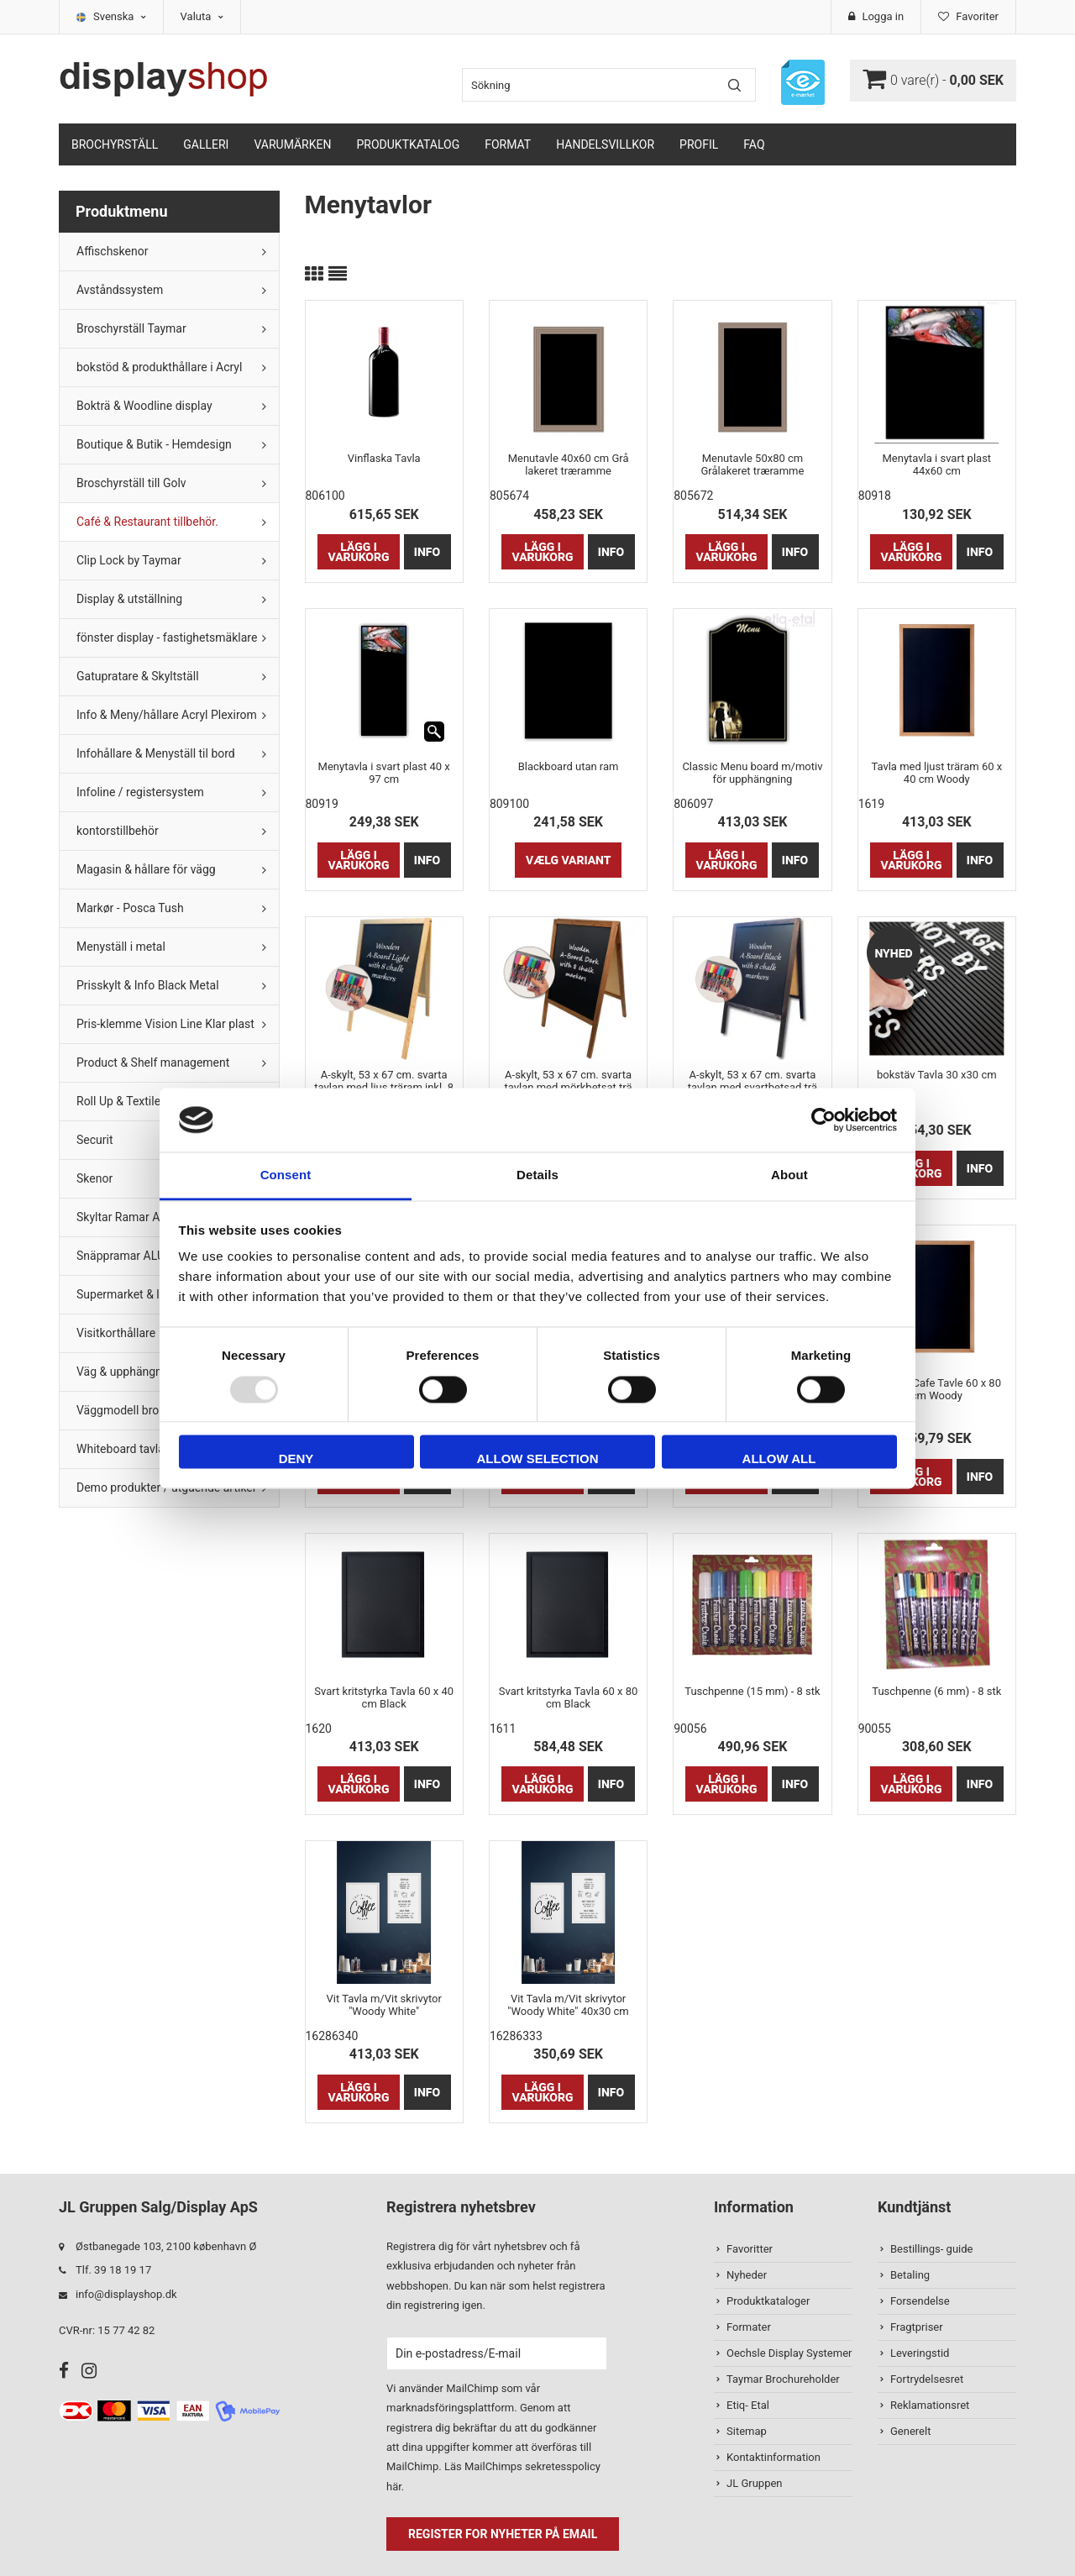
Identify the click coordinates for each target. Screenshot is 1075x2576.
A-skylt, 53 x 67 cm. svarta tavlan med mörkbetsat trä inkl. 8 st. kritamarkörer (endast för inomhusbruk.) (568, 1081)
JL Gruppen (754, 2483)
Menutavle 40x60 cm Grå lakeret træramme (568, 464)
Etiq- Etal (747, 2405)
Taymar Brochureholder (783, 2379)
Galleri (205, 144)
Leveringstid (919, 2353)
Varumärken (292, 144)
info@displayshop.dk (126, 2294)
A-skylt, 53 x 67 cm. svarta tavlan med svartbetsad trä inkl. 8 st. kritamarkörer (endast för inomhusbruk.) (752, 1081)
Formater (748, 2327)
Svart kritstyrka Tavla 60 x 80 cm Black (568, 1697)
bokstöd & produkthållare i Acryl (159, 367)
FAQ (753, 144)
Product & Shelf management (152, 1062)
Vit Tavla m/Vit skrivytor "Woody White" (384, 2004)
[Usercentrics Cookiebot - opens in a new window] (823, 1119)
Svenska (119, 16)
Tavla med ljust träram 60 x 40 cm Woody (936, 772)
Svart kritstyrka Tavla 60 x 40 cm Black (384, 1697)
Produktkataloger (768, 2301)
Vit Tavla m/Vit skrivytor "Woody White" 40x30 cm (567, 2004)
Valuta (202, 16)
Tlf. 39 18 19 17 (113, 2270)
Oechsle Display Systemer (789, 2353)
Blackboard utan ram (568, 766)
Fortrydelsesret (926, 2379)
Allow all (779, 1459)
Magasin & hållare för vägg (146, 869)
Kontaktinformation (773, 2457)
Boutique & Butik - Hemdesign (154, 444)
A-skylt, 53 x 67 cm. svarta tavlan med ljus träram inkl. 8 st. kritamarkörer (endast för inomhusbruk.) (384, 1081)
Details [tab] (537, 1175)
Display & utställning (129, 599)
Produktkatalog (407, 144)
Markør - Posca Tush (130, 908)
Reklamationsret (929, 2405)
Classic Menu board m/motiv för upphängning (752, 772)
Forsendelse (920, 2301)
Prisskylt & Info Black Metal (147, 985)
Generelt (910, 2431)
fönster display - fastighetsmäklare (166, 637)
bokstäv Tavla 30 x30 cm (937, 1074)
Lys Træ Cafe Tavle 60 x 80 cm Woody (937, 1389)
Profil (698, 144)
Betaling (910, 2275)
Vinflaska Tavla (384, 458)
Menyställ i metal (120, 946)
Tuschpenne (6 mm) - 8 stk (936, 1691)
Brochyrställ (114, 144)
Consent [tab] (286, 1175)
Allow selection (538, 1459)
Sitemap (746, 2431)
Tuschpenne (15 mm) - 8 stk (752, 1691)
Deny (296, 1459)
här (393, 2486)
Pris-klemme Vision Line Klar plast (165, 1024)
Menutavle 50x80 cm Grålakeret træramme (752, 464)
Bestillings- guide (931, 2249)
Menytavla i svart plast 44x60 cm (937, 464)
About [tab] (789, 1175)
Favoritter (749, 2249)
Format (508, 144)
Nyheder (746, 2275)
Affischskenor (112, 251)
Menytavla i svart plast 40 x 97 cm (384, 772)
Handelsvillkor (605, 144)
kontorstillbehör (117, 830)
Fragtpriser (916, 2327)
